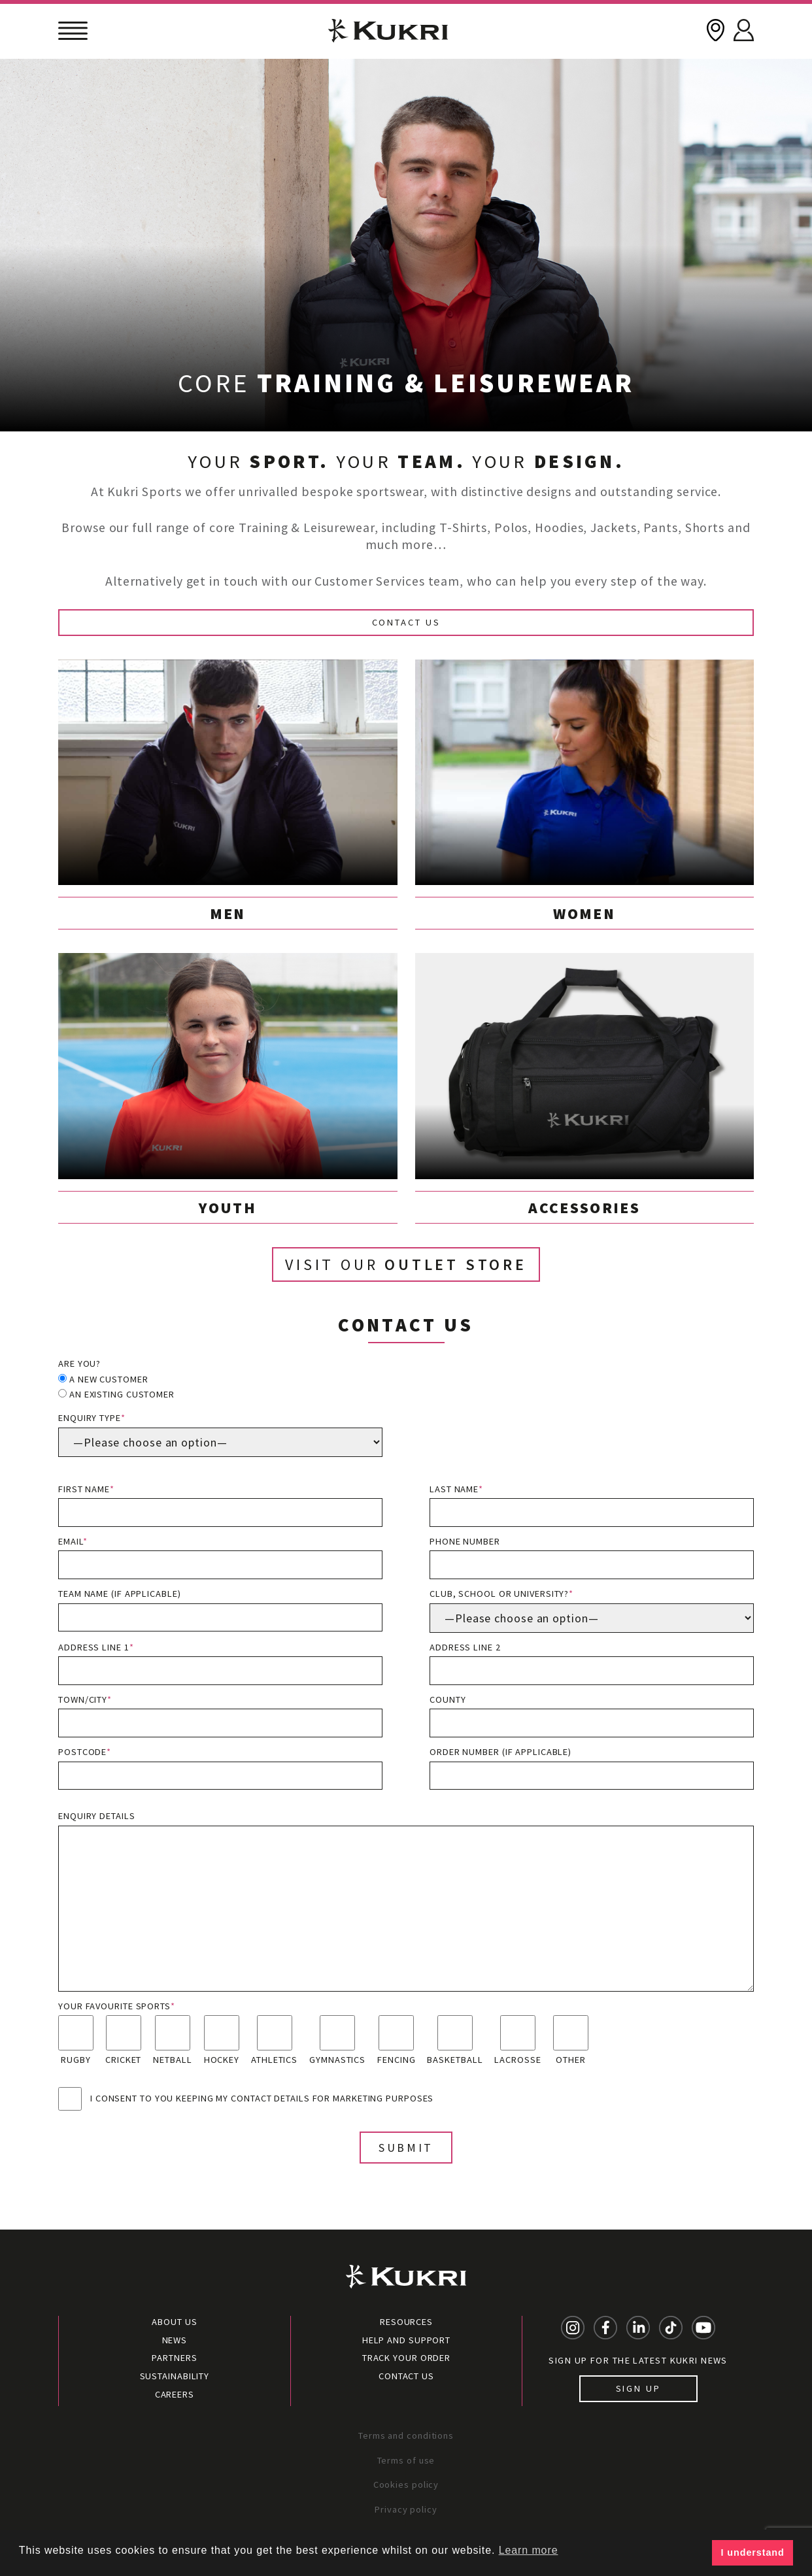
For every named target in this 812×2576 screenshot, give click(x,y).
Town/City (220, 1715)
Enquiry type (220, 1434)
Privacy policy (406, 2509)
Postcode (220, 1768)
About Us (174, 2322)
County (592, 1715)
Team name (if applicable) (220, 1609)
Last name (592, 1505)
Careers (174, 2394)
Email (220, 1557)
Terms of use (406, 2460)
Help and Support (406, 2340)
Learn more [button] (528, 2550)
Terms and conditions (406, 2435)
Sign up (638, 2388)
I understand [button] (753, 2552)
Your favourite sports (116, 2006)
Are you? (79, 1363)
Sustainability (175, 2376)
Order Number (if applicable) (592, 1768)
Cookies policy (406, 2484)
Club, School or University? (592, 1610)
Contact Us (406, 622)
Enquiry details (406, 1900)
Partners (174, 2358)
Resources (406, 2322)
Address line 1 (220, 1663)
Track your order (406, 2358)
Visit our (406, 1264)
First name (220, 1505)
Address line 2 (592, 1663)
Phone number (592, 1557)
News (175, 2340)
